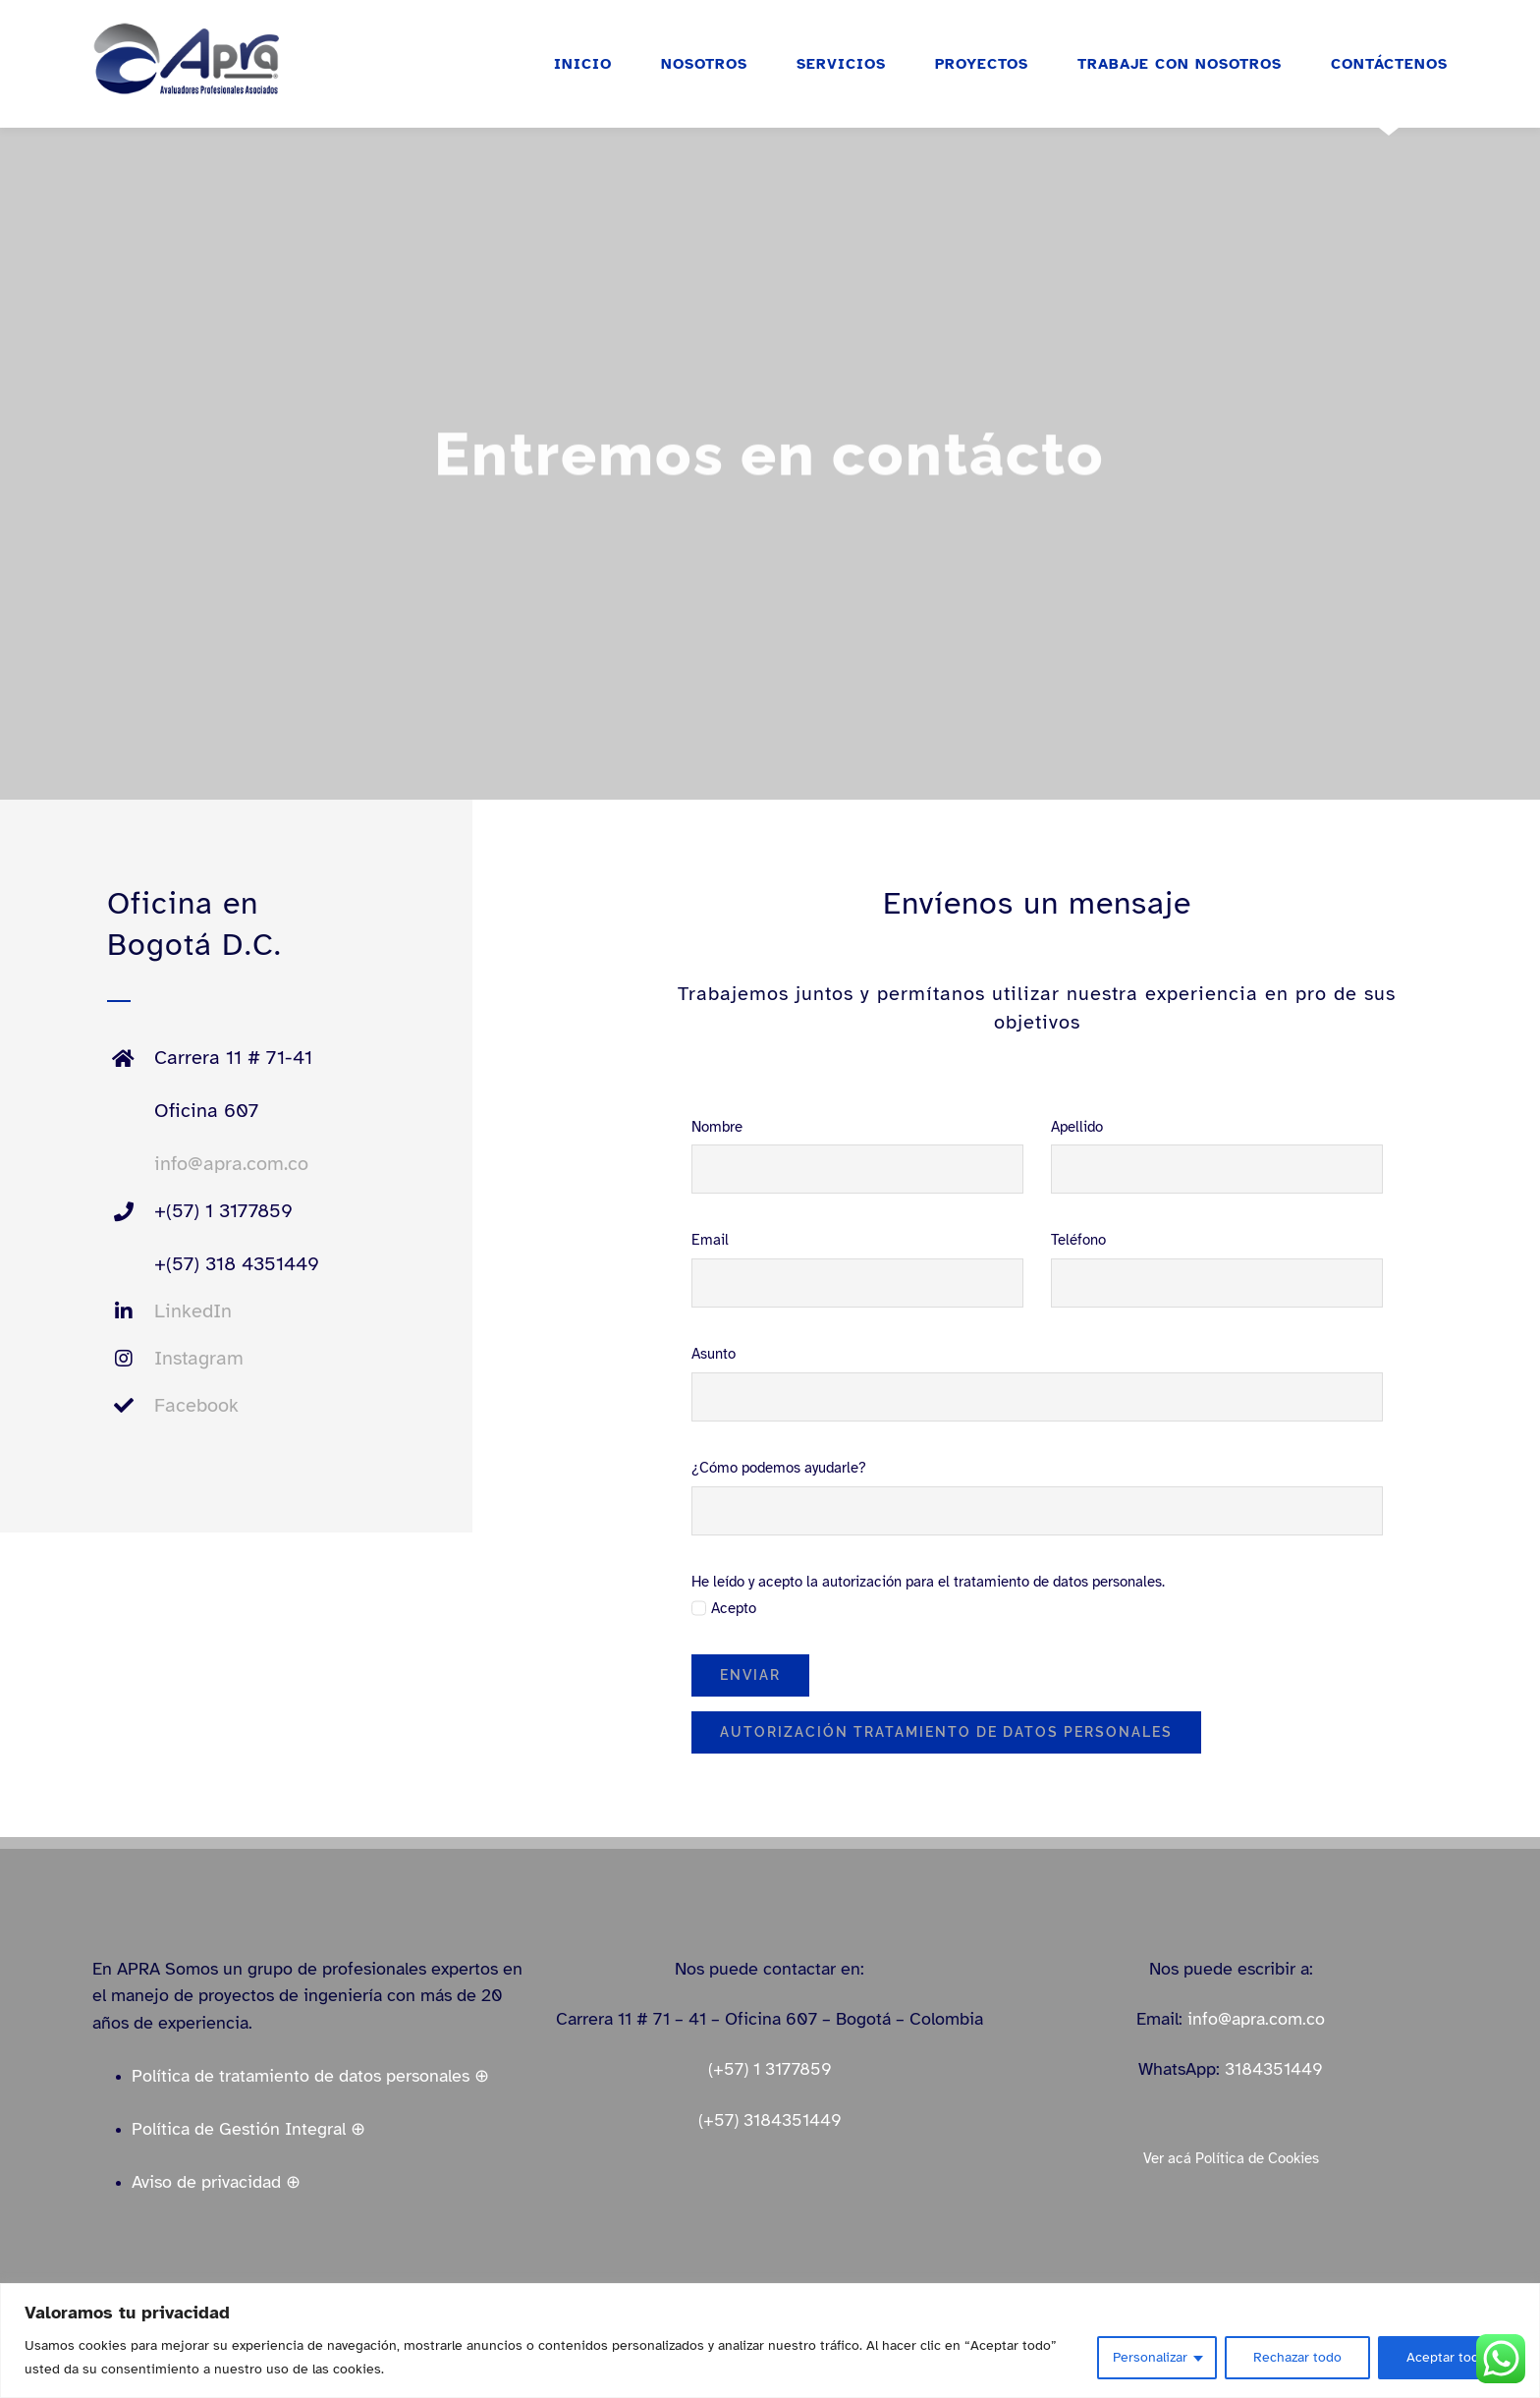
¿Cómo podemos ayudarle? (778, 1468)
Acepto (733, 1608)
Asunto (713, 1354)
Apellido (1077, 1127)
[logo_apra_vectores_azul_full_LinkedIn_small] (185, 28)
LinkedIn (193, 1311)
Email (710, 1240)
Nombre (716, 1127)
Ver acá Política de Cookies (1231, 2158)
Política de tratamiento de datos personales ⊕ (310, 2076)
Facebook (196, 1405)
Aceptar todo (1446, 2357)
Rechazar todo (1297, 2357)
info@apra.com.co (231, 1163)
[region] (770, 2340)
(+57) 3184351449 (770, 2120)
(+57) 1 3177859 (770, 2069)
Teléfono (1078, 1240)
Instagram (199, 1358)
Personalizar (1150, 2357)
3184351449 (1274, 2069)
